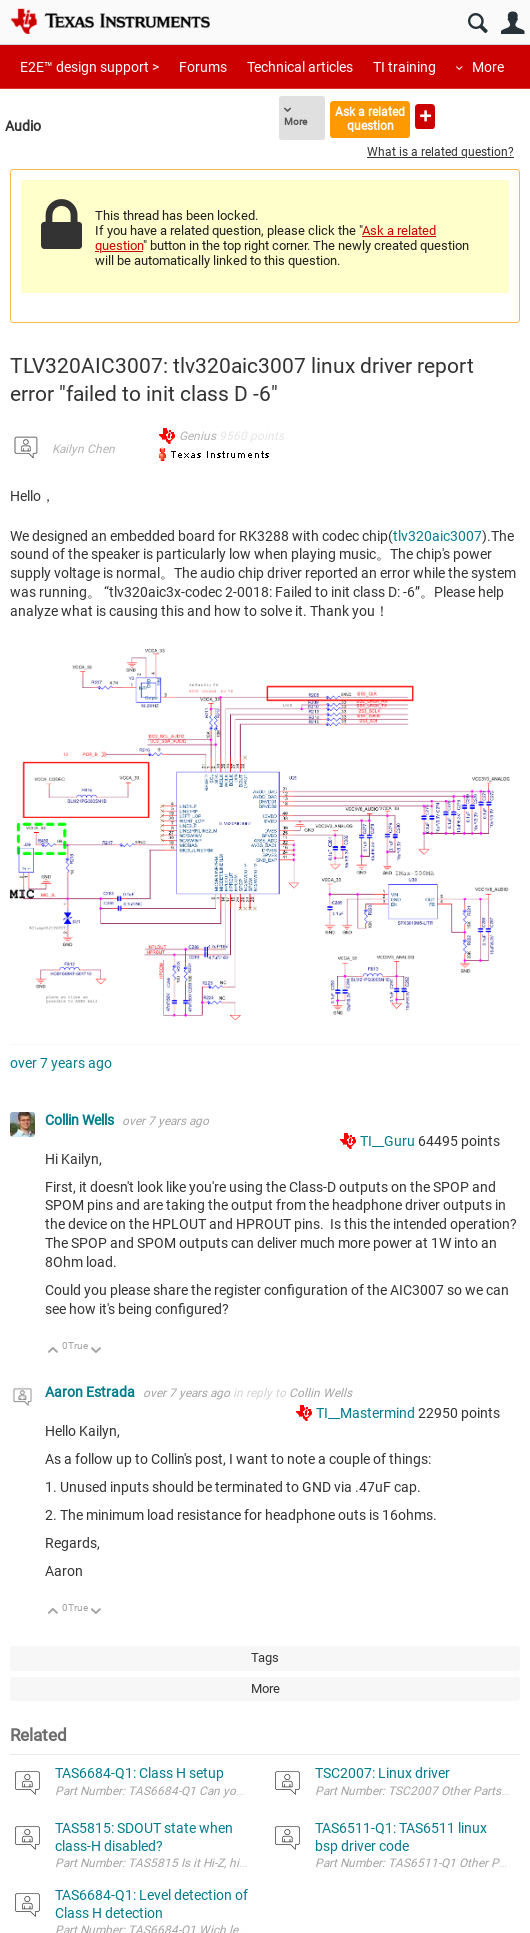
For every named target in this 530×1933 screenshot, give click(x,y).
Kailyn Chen (83, 449)
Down (96, 1351)
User (512, 23)
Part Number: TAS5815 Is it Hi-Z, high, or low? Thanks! (198, 1863)
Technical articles (300, 67)
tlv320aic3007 (437, 536)
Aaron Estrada (91, 1392)
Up (53, 1351)
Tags (265, 1657)
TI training (404, 67)
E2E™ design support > (89, 67)
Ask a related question (370, 118)
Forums (203, 67)
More (488, 67)
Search (477, 23)
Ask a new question (425, 116)
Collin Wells (81, 1120)
